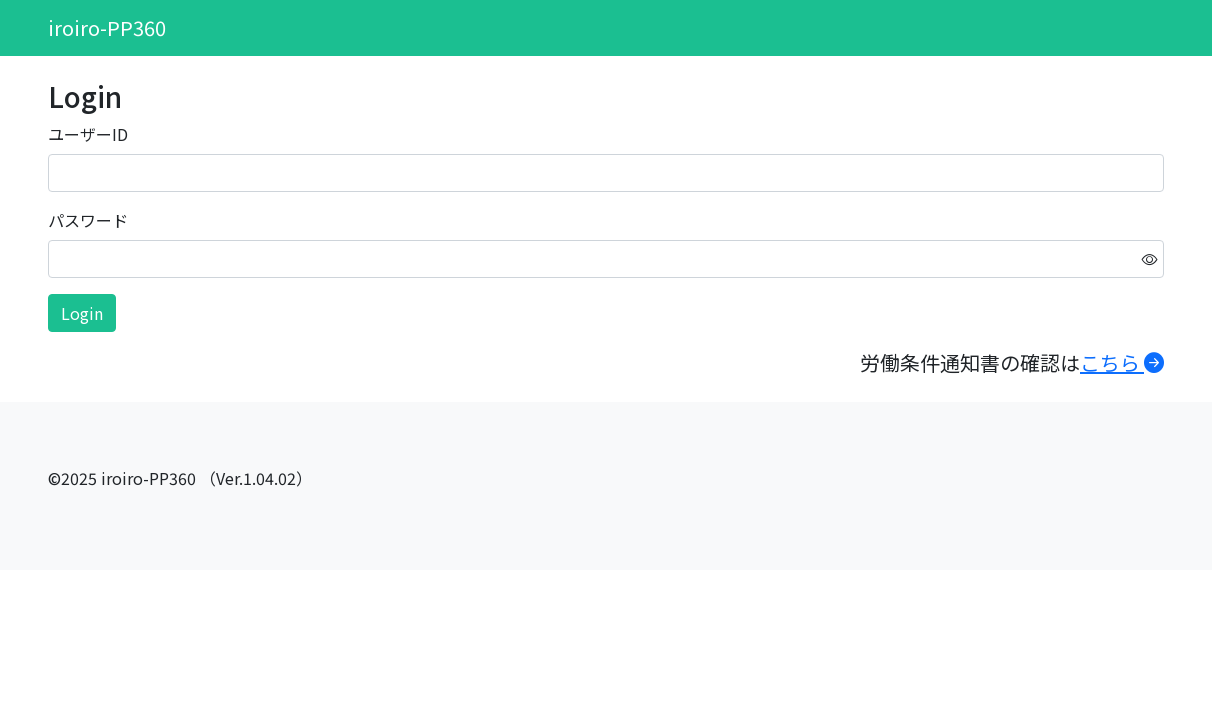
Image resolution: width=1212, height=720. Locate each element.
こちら (1122, 362)
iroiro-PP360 (107, 27)
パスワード (88, 220)
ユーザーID (88, 134)
